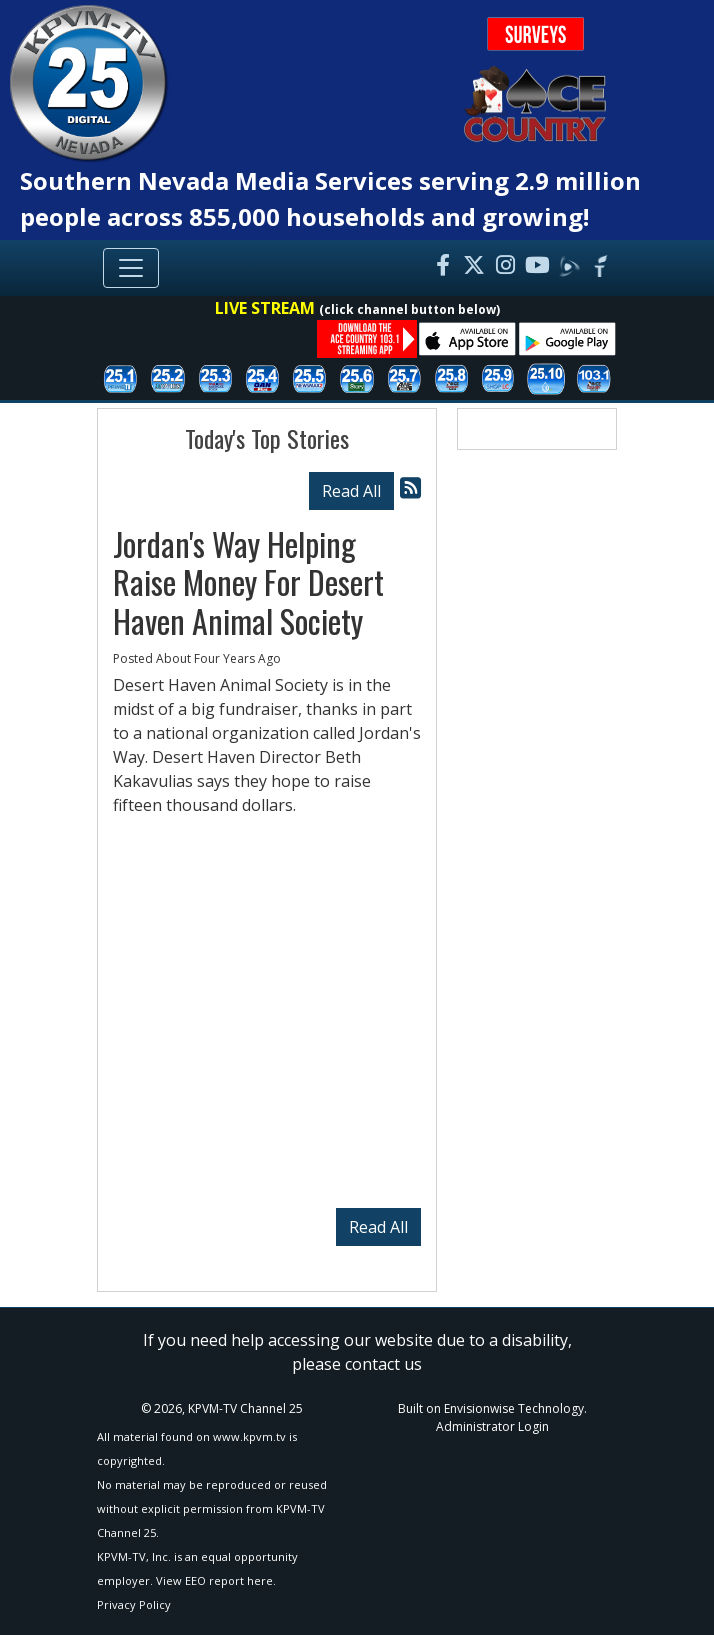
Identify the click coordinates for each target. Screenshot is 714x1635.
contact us (383, 1364)
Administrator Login (492, 1426)
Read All (351, 491)
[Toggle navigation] (131, 268)
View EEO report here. (216, 1580)
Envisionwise (479, 1408)
